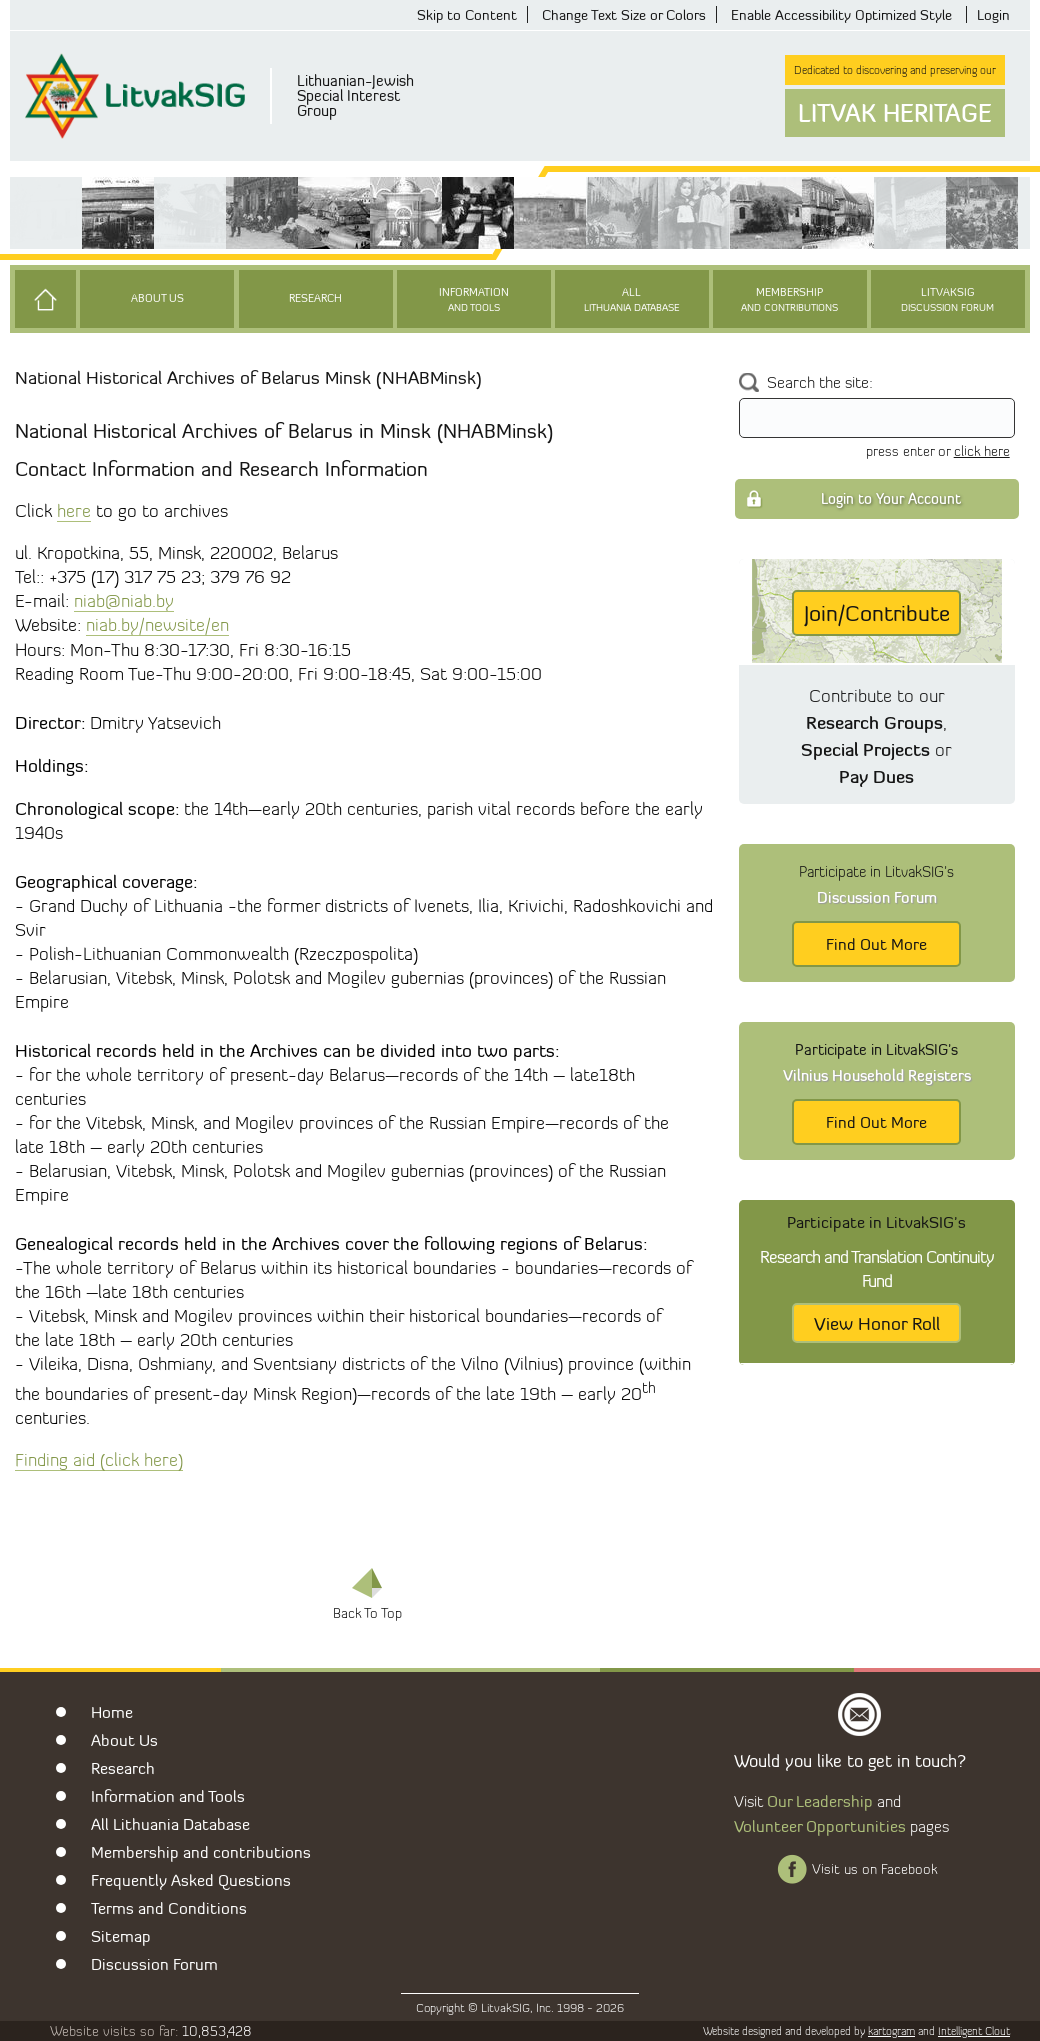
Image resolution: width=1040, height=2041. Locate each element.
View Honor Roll (877, 1323)
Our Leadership (820, 1801)
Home (112, 1712)
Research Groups (874, 722)
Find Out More (876, 944)
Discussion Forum (154, 1964)
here (74, 510)
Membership (790, 300)
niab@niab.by (124, 600)
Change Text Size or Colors (624, 14)
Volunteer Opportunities (820, 1826)
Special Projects (865, 749)
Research (315, 298)
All (632, 300)
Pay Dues (876, 776)
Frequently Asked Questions (191, 1880)
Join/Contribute (877, 613)
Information (474, 300)
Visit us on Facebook (874, 1869)
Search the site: (820, 382)
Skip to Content (467, 14)
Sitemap (121, 1936)
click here (982, 451)
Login (993, 14)
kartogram (891, 2031)
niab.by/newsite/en (157, 624)
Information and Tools (168, 1796)
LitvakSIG (948, 300)
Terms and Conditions (169, 1908)
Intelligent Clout (974, 2031)
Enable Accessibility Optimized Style (841, 14)
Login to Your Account (891, 498)
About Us (157, 298)
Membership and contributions (201, 1852)
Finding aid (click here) (99, 1459)
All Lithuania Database (170, 1824)
